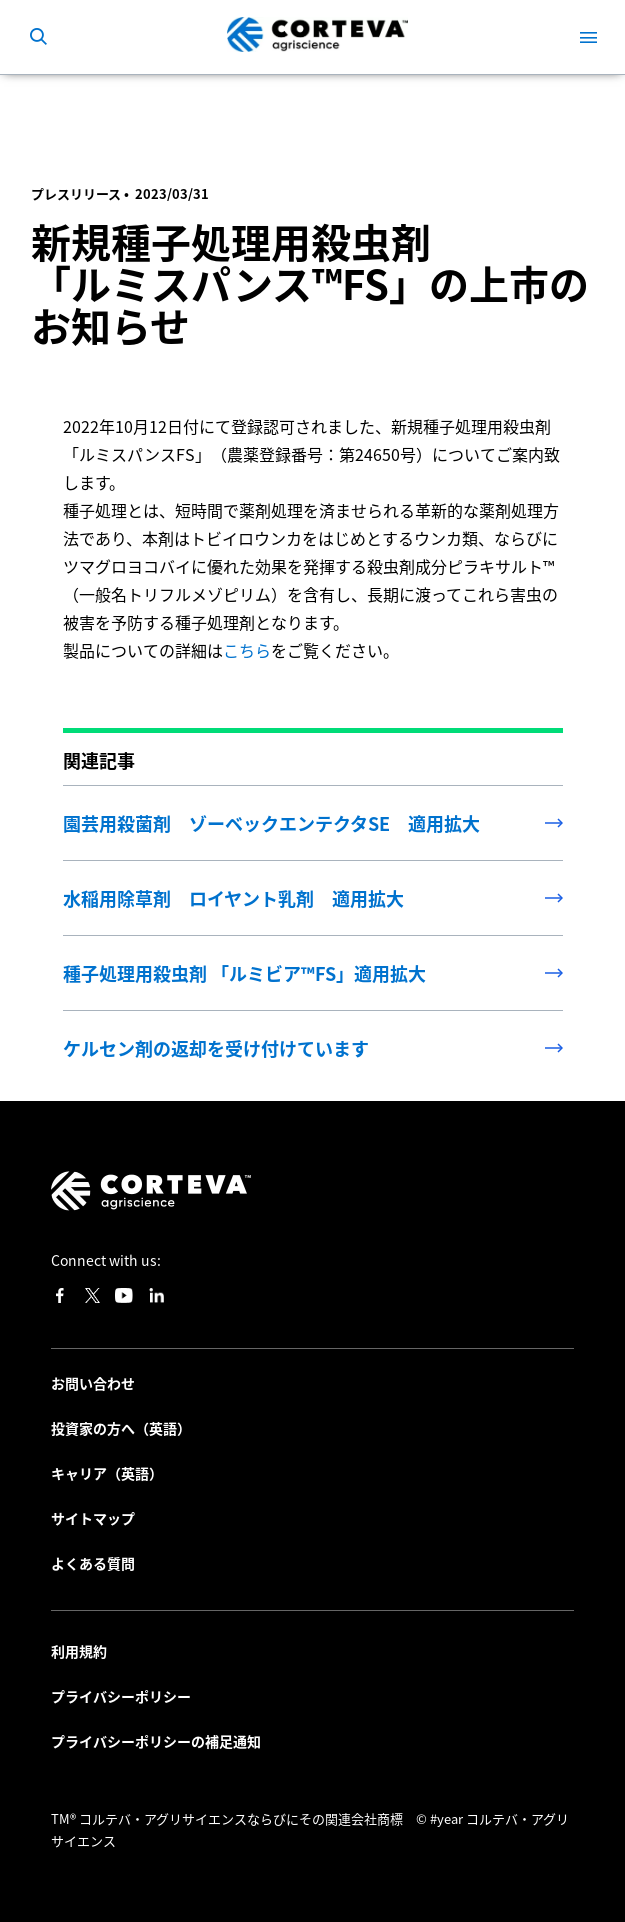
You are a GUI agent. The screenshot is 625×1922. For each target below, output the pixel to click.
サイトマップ (93, 1518)
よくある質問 (93, 1563)
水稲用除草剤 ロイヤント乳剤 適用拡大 (233, 898)
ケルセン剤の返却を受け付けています (216, 1048)
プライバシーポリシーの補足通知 (156, 1741)
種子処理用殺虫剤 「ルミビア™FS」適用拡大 (244, 973)
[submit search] (38, 37)
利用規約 (79, 1651)
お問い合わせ (93, 1383)
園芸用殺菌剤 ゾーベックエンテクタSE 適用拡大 (271, 823)
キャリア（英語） (107, 1473)
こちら (247, 650)
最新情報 (85, 104)
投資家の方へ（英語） (121, 1428)
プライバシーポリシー (121, 1696)
